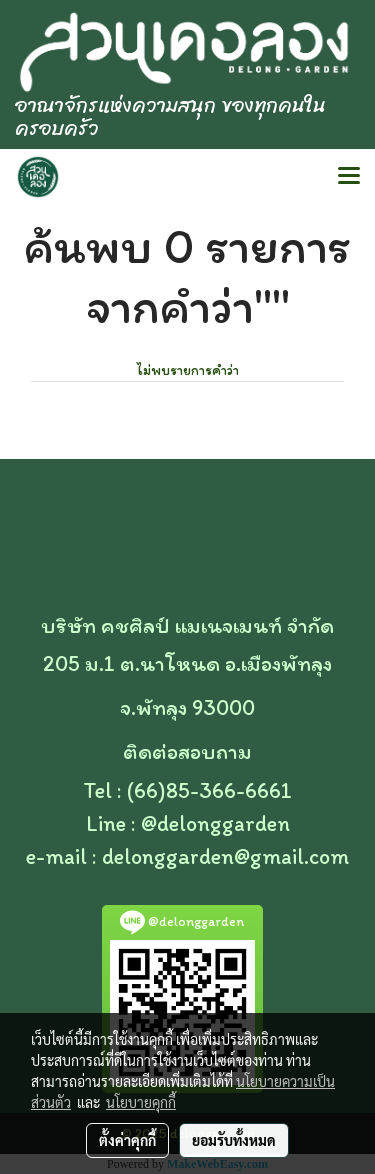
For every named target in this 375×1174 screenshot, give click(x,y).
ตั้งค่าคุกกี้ (127, 1140)
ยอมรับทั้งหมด (234, 1140)
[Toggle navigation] (349, 177)
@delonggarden (215, 823)
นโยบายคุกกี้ (141, 1102)
